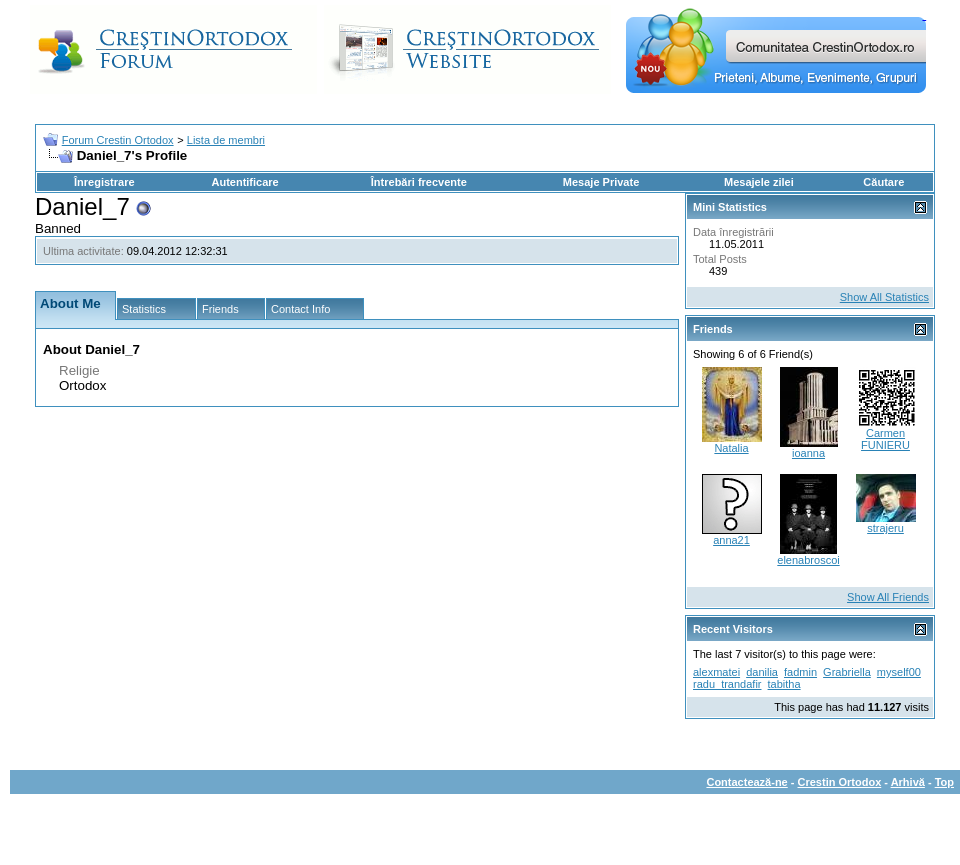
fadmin (800, 672)
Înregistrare (104, 182)
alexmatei (716, 672)
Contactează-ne (746, 782)
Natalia (731, 448)
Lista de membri (226, 140)
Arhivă (908, 782)
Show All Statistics (884, 297)
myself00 (899, 672)
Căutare (883, 182)
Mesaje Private (601, 182)
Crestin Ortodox (840, 782)
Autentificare (244, 182)
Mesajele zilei (759, 182)
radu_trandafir (727, 684)
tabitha (784, 684)
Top (944, 782)
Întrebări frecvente (419, 182)
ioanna (808, 453)
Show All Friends (888, 597)
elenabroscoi (808, 560)
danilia (762, 672)
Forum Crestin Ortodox (118, 140)
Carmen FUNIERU (885, 439)
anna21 (731, 540)
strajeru (885, 528)
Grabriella (847, 672)
